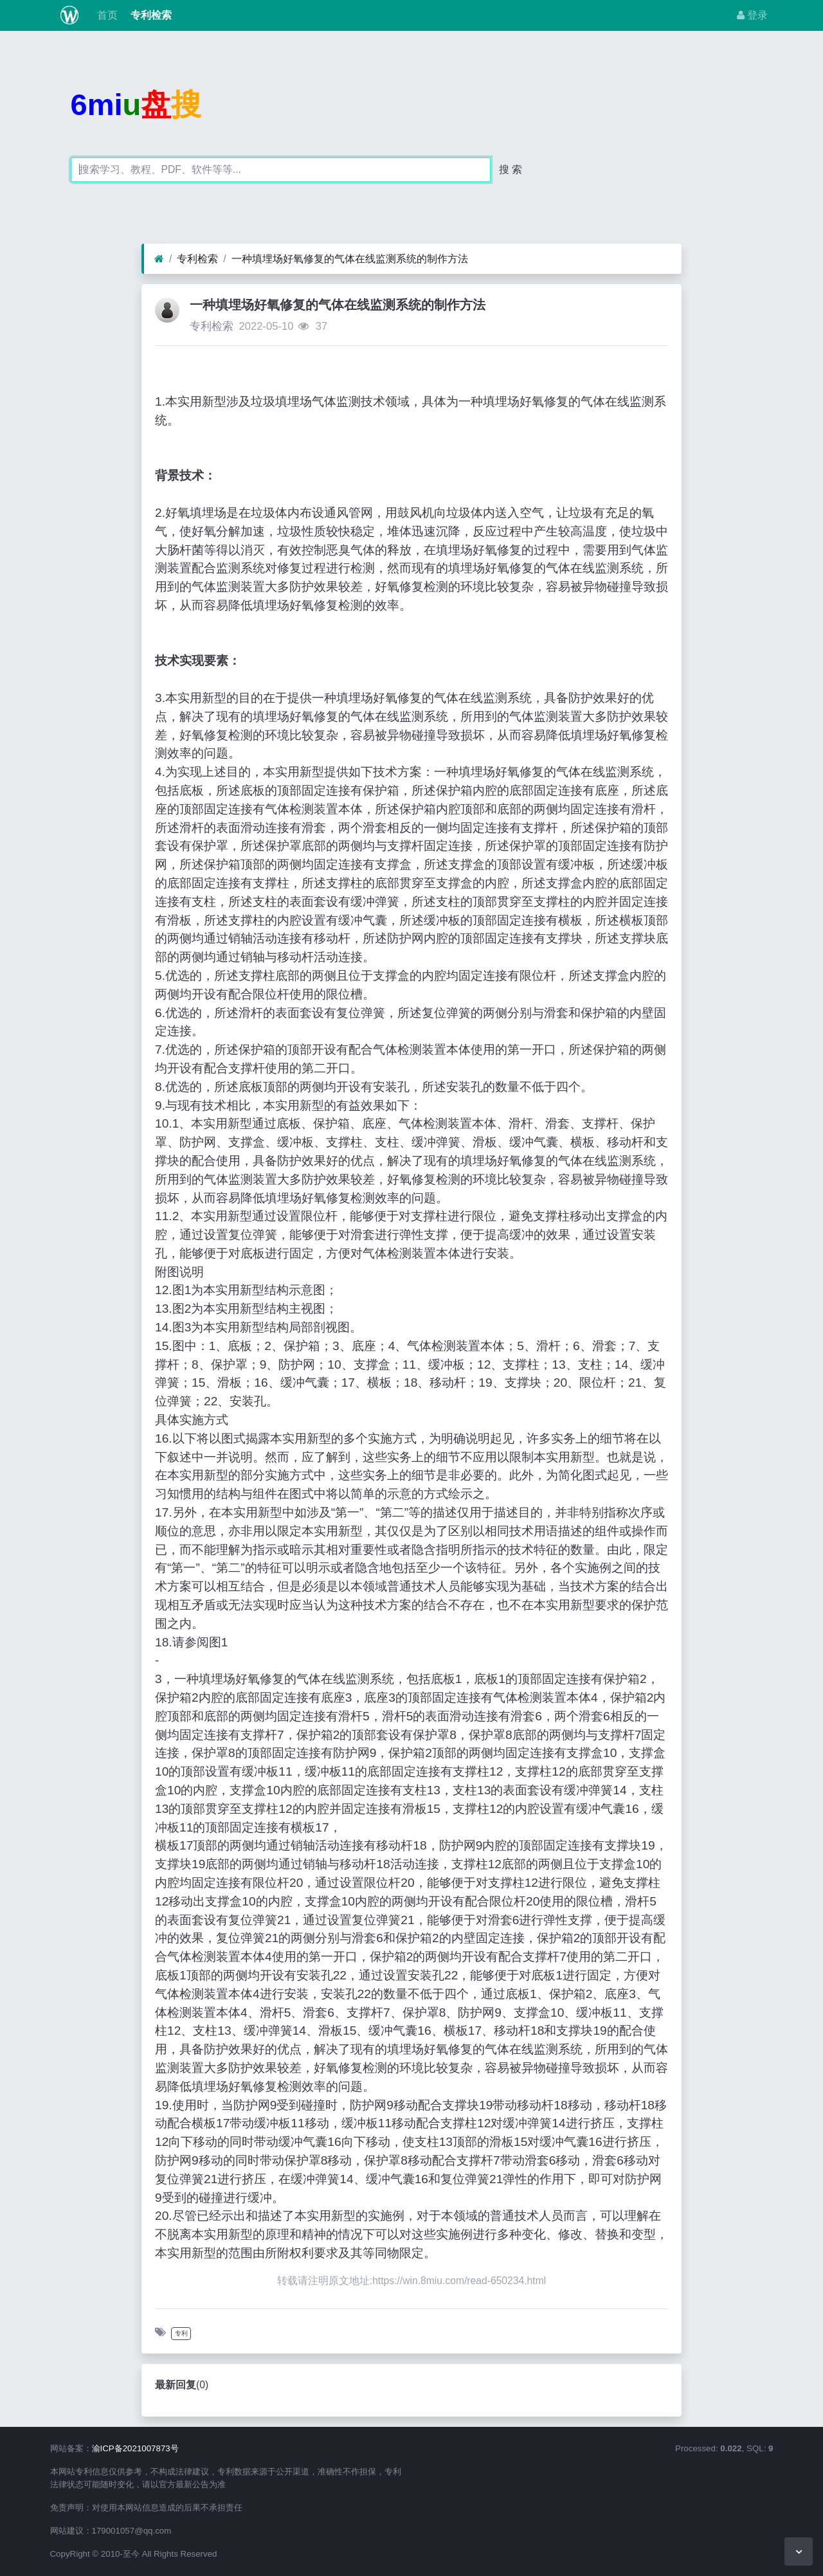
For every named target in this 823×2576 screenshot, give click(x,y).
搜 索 (510, 169)
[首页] (159, 259)
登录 (752, 15)
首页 (105, 15)
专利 (181, 2333)
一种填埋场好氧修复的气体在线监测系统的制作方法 (349, 258)
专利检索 (150, 15)
